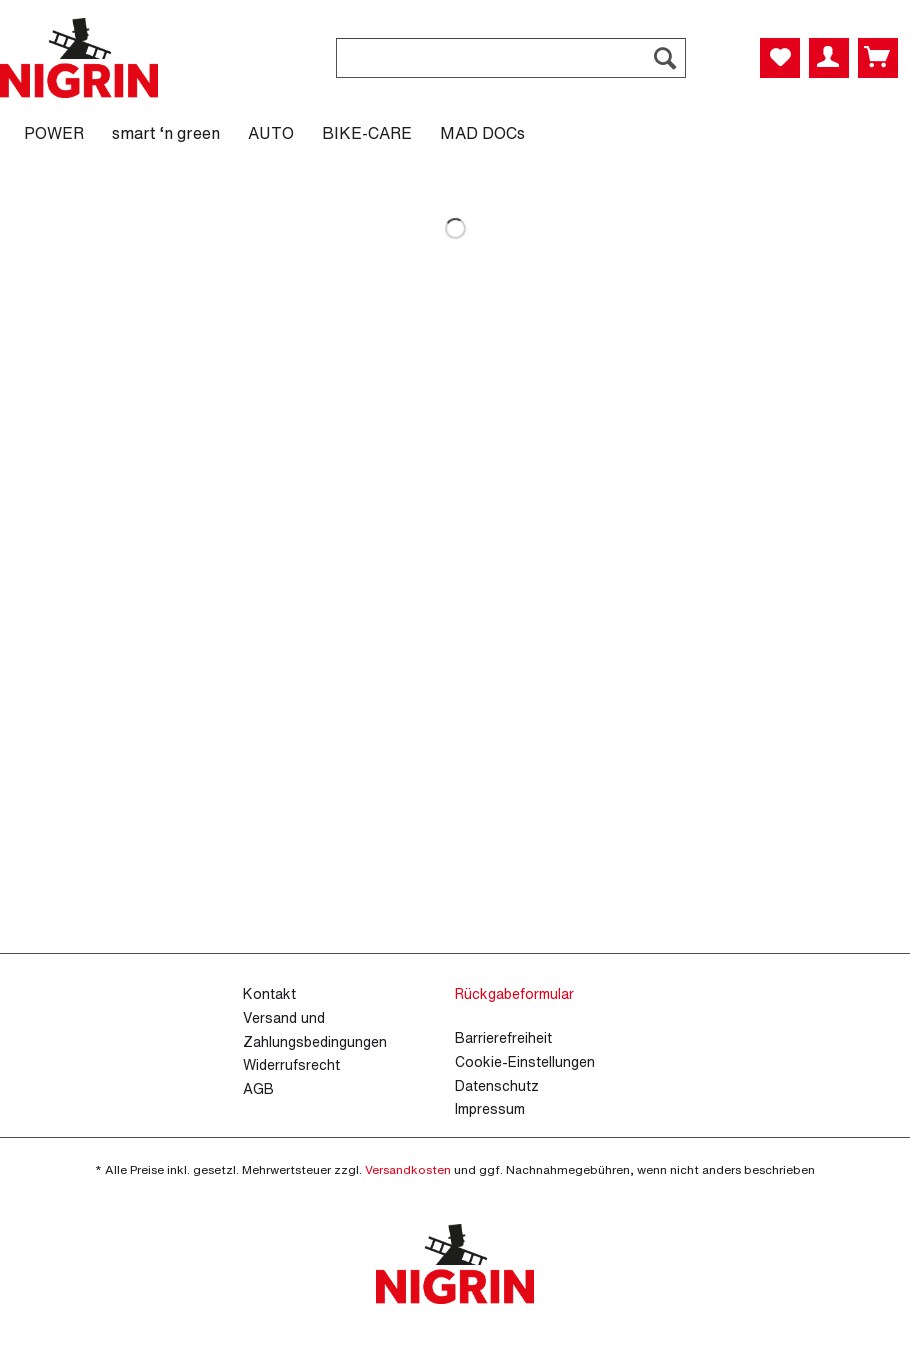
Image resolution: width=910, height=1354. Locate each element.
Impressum (490, 1108)
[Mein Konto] (829, 58)
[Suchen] (665, 58)
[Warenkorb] (878, 58)
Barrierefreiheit (503, 1037)
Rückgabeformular (514, 993)
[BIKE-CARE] (367, 133)
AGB (258, 1088)
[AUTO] (271, 133)
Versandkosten (408, 1169)
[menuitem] (511, 68)
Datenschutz (497, 1085)
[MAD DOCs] (482, 133)
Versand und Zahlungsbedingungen (315, 1029)
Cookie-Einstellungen (525, 1061)
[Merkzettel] (780, 58)
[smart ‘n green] (166, 133)
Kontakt (269, 993)
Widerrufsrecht (291, 1064)
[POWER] (54, 133)
